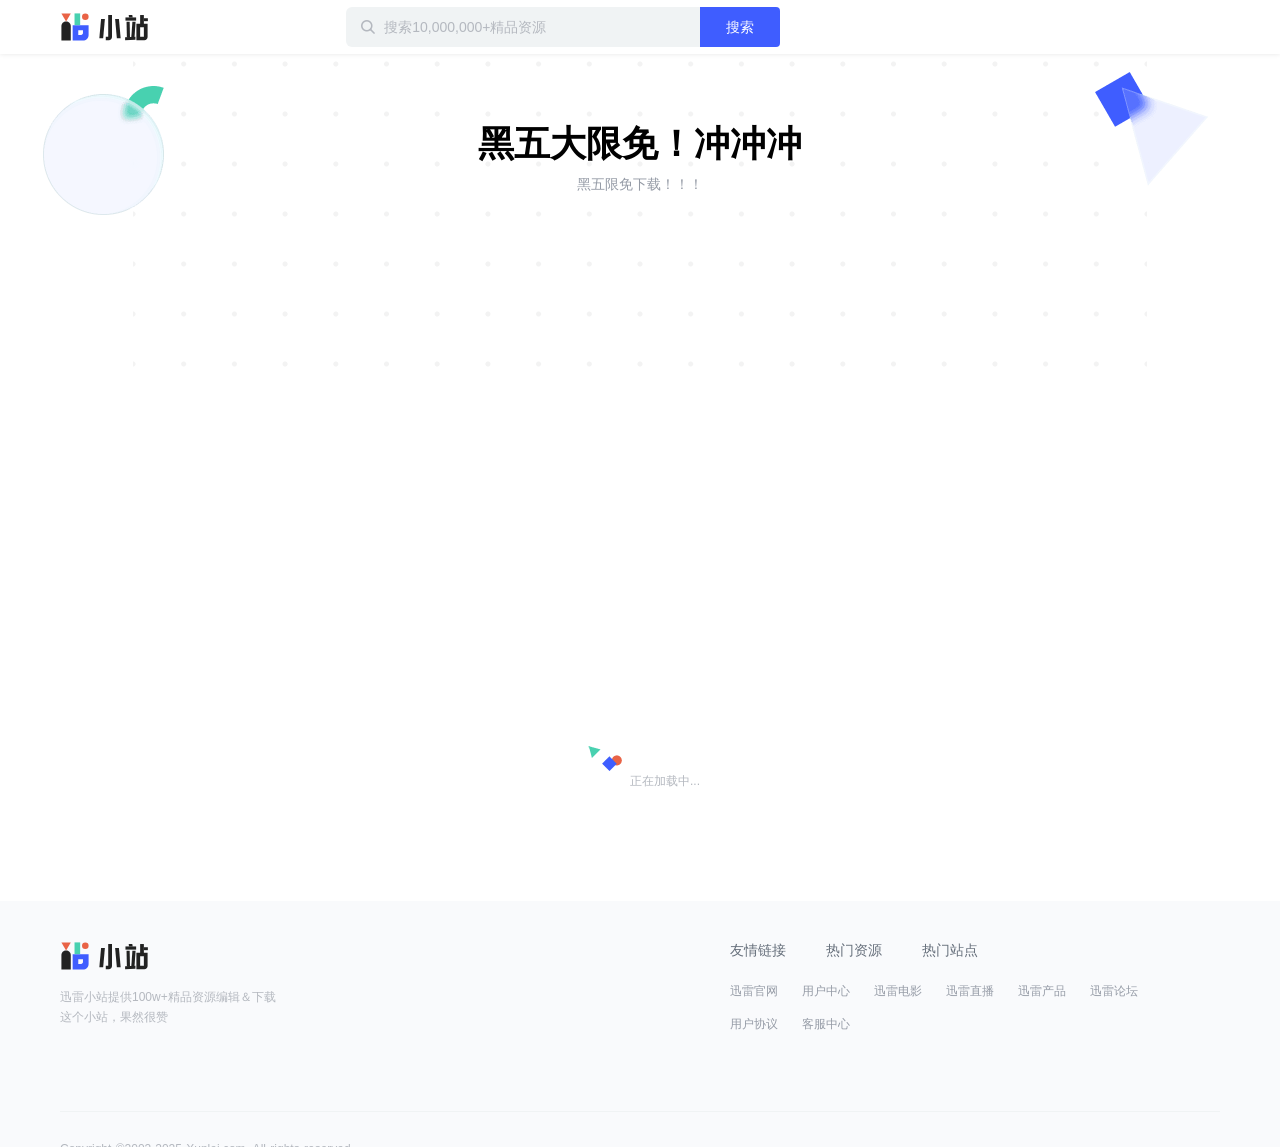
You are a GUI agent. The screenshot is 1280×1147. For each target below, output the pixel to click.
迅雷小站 (105, 27)
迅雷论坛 (1114, 991)
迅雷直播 (970, 991)
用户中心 (826, 991)
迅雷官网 (754, 991)
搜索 (740, 27)
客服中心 (826, 1024)
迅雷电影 (898, 991)
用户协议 (754, 1024)
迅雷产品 (1042, 991)
